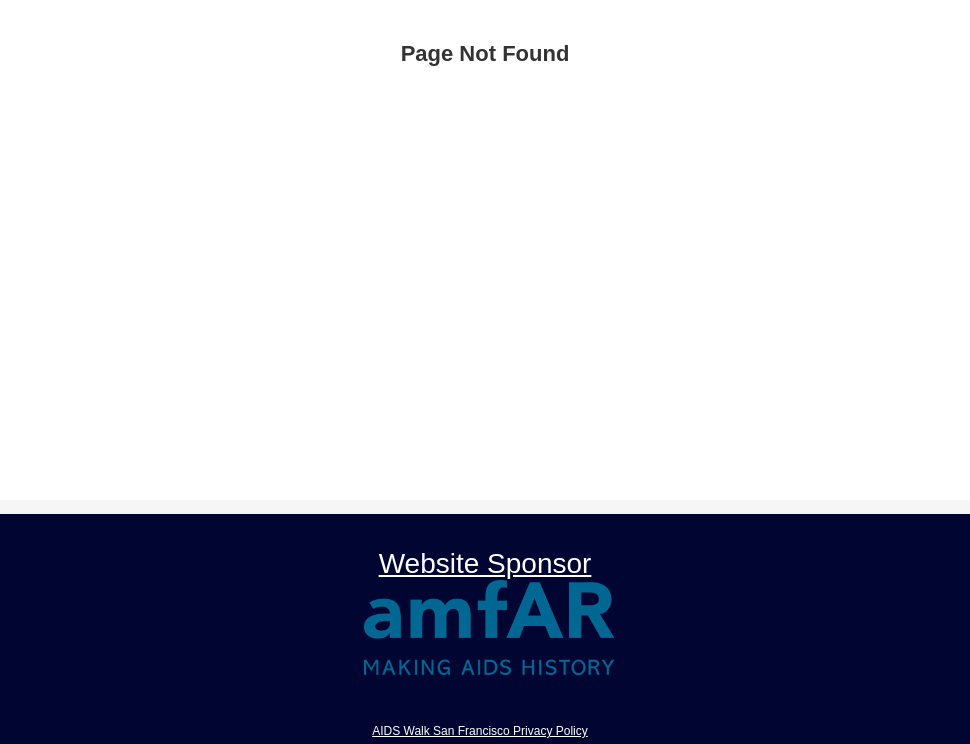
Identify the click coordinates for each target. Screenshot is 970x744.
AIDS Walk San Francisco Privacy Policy (480, 731)
